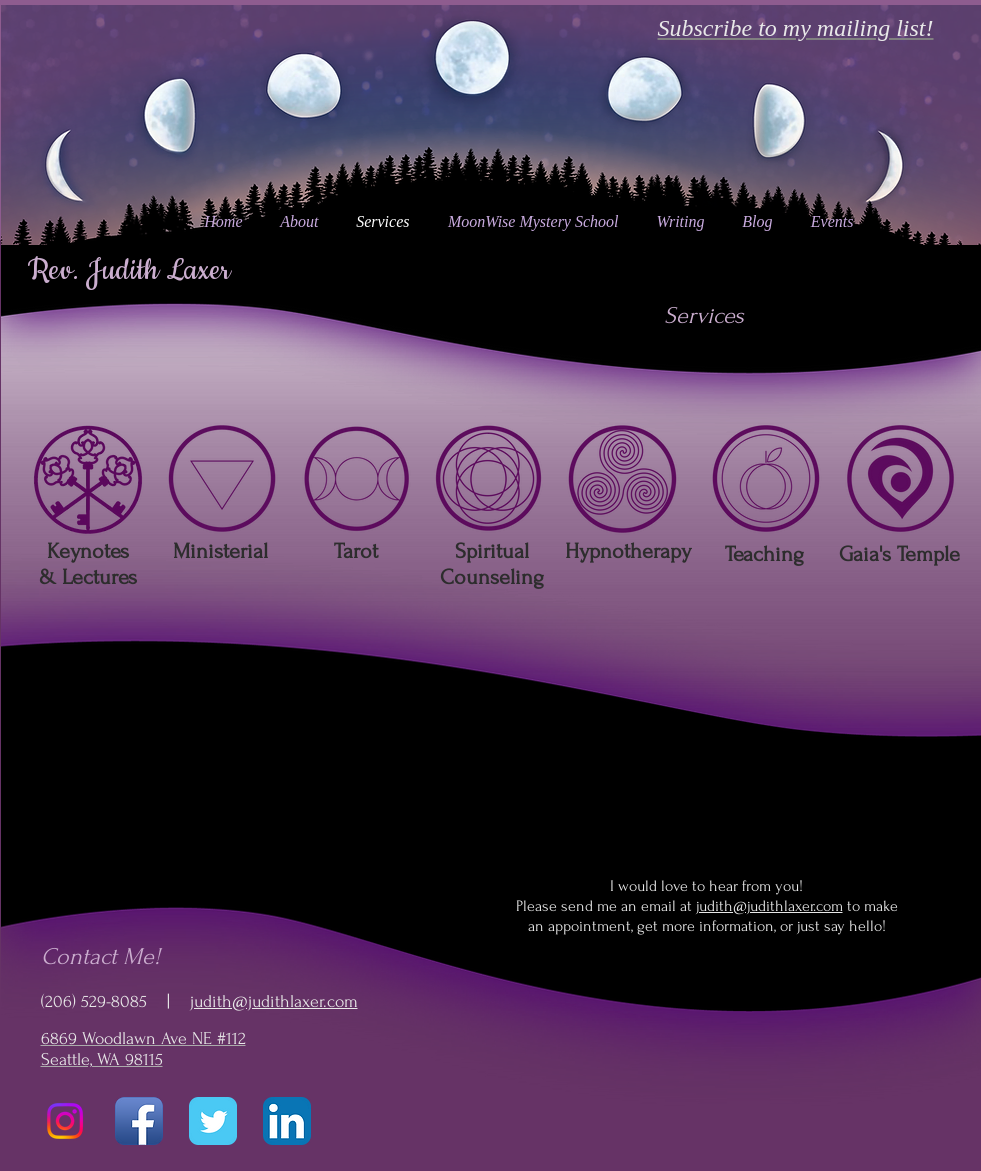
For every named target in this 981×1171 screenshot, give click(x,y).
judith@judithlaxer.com (274, 1001)
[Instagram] (65, 1121)
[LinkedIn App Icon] (287, 1121)
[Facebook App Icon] (139, 1121)
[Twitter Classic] (213, 1121)
